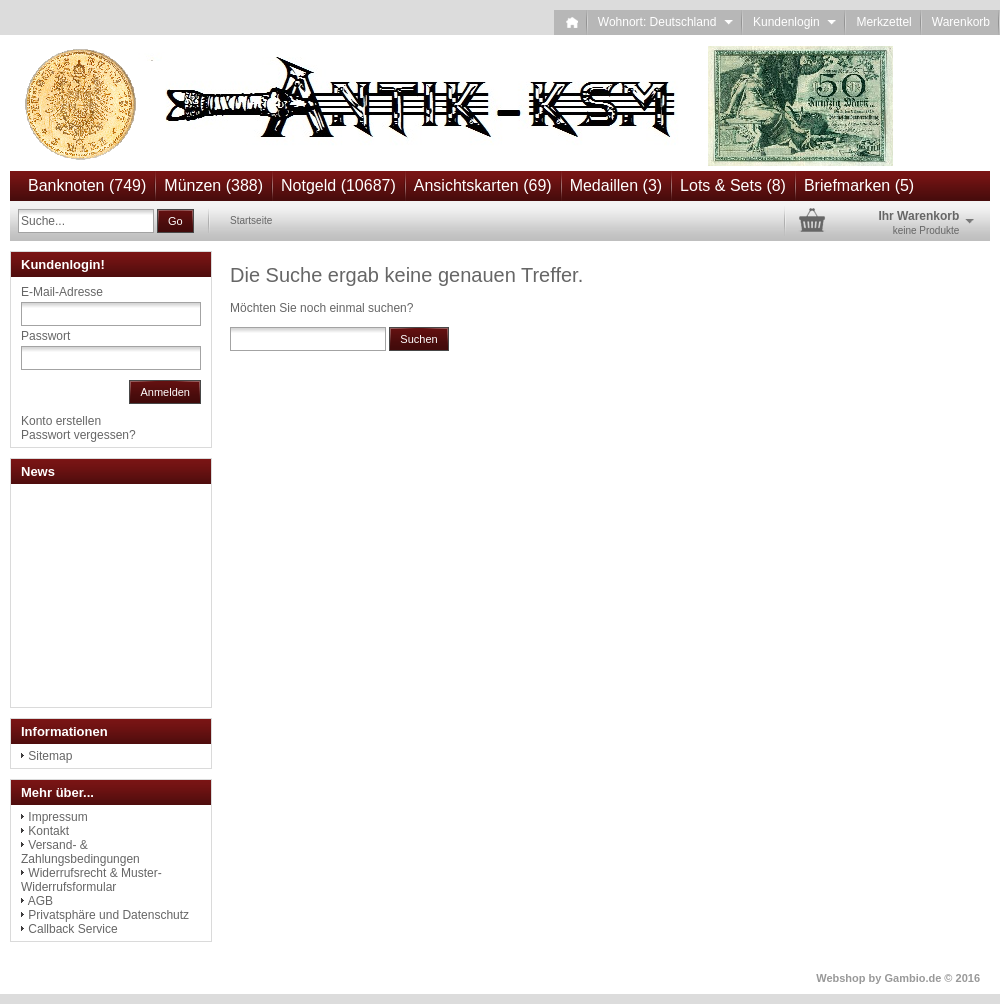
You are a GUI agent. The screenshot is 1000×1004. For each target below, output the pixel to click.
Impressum (57, 817)
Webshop (840, 978)
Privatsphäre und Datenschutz (108, 915)
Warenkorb (961, 22)
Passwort (45, 336)
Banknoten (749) (87, 185)
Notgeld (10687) (338, 185)
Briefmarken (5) (859, 185)
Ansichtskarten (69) (483, 185)
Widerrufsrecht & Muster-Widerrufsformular (91, 880)
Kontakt (48, 831)
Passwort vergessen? (78, 435)
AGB (40, 901)
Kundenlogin (794, 22)
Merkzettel (883, 22)
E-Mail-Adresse (62, 292)
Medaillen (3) (616, 185)
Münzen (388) (213, 185)
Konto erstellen (61, 421)
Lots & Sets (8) (733, 185)
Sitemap (50, 756)
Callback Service (72, 929)
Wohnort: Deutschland (665, 22)
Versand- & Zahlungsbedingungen (80, 852)
